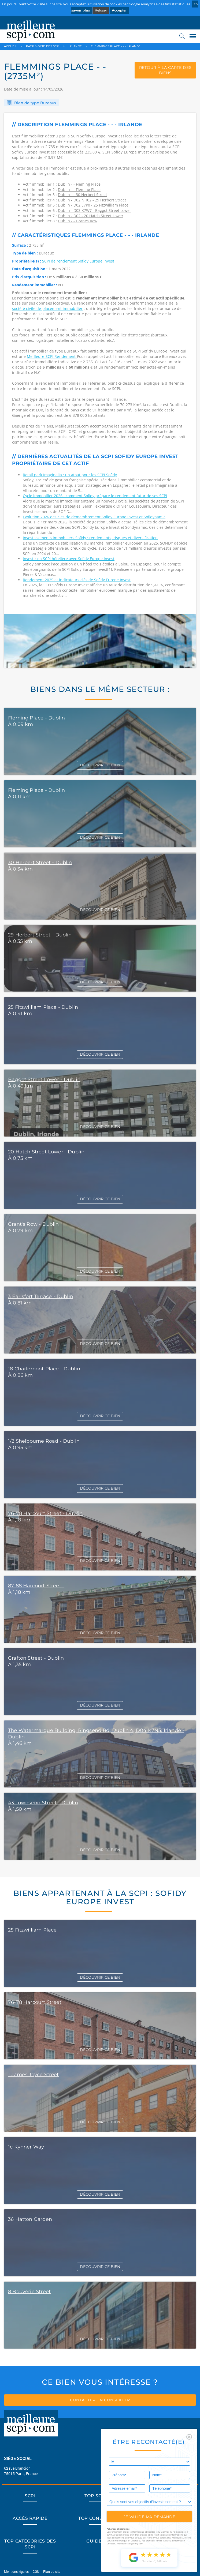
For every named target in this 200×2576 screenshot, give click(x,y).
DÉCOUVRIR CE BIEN (100, 765)
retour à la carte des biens (165, 70)
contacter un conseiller (100, 2400)
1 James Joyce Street (33, 2075)
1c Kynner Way (26, 2147)
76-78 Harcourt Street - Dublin (45, 1513)
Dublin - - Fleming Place (79, 184)
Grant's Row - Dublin (33, 1224)
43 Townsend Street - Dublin (43, 1803)
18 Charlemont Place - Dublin (44, 1369)
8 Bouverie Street (29, 2291)
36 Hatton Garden (30, 2219)
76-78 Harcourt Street (34, 2002)
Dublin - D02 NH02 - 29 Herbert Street (92, 200)
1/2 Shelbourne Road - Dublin (44, 1441)
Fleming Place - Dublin (36, 718)
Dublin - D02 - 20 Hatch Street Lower (90, 215)
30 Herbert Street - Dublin (40, 862)
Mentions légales (16, 2571)
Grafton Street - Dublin (36, 1658)
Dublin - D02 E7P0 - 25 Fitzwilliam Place (93, 205)
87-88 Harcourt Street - (36, 1586)
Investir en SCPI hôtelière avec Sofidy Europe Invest (68, 558)
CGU (36, 2571)
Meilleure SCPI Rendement (52, 356)
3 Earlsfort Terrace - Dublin (40, 1296)
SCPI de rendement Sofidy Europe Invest (78, 261)
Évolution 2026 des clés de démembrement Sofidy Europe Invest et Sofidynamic (94, 516)
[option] (100, 641)
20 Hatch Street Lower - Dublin (46, 1152)
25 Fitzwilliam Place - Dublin (43, 1007)
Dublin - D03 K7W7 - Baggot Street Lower (94, 210)
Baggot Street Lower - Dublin (44, 1079)
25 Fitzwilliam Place (32, 1930)
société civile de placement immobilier (47, 308)
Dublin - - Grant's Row (77, 220)
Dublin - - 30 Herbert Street (82, 194)
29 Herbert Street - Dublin (40, 935)
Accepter (119, 10)
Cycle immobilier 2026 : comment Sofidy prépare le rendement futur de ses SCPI (95, 495)
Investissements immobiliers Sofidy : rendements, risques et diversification (90, 537)
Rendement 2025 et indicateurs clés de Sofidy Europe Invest (77, 579)
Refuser (101, 10)
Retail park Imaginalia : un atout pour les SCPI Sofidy (70, 474)
